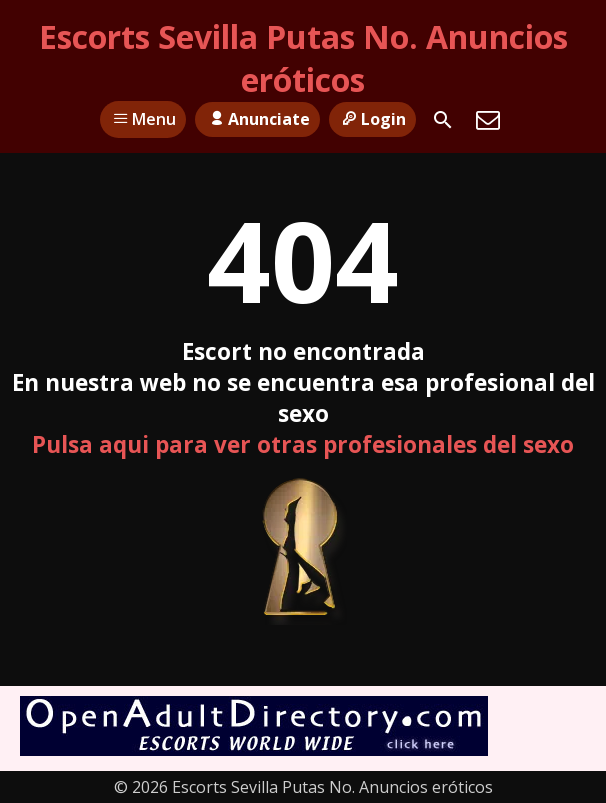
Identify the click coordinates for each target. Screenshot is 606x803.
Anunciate (257, 119)
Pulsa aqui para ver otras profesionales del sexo (303, 444)
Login (372, 119)
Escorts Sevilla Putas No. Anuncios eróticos (303, 58)
